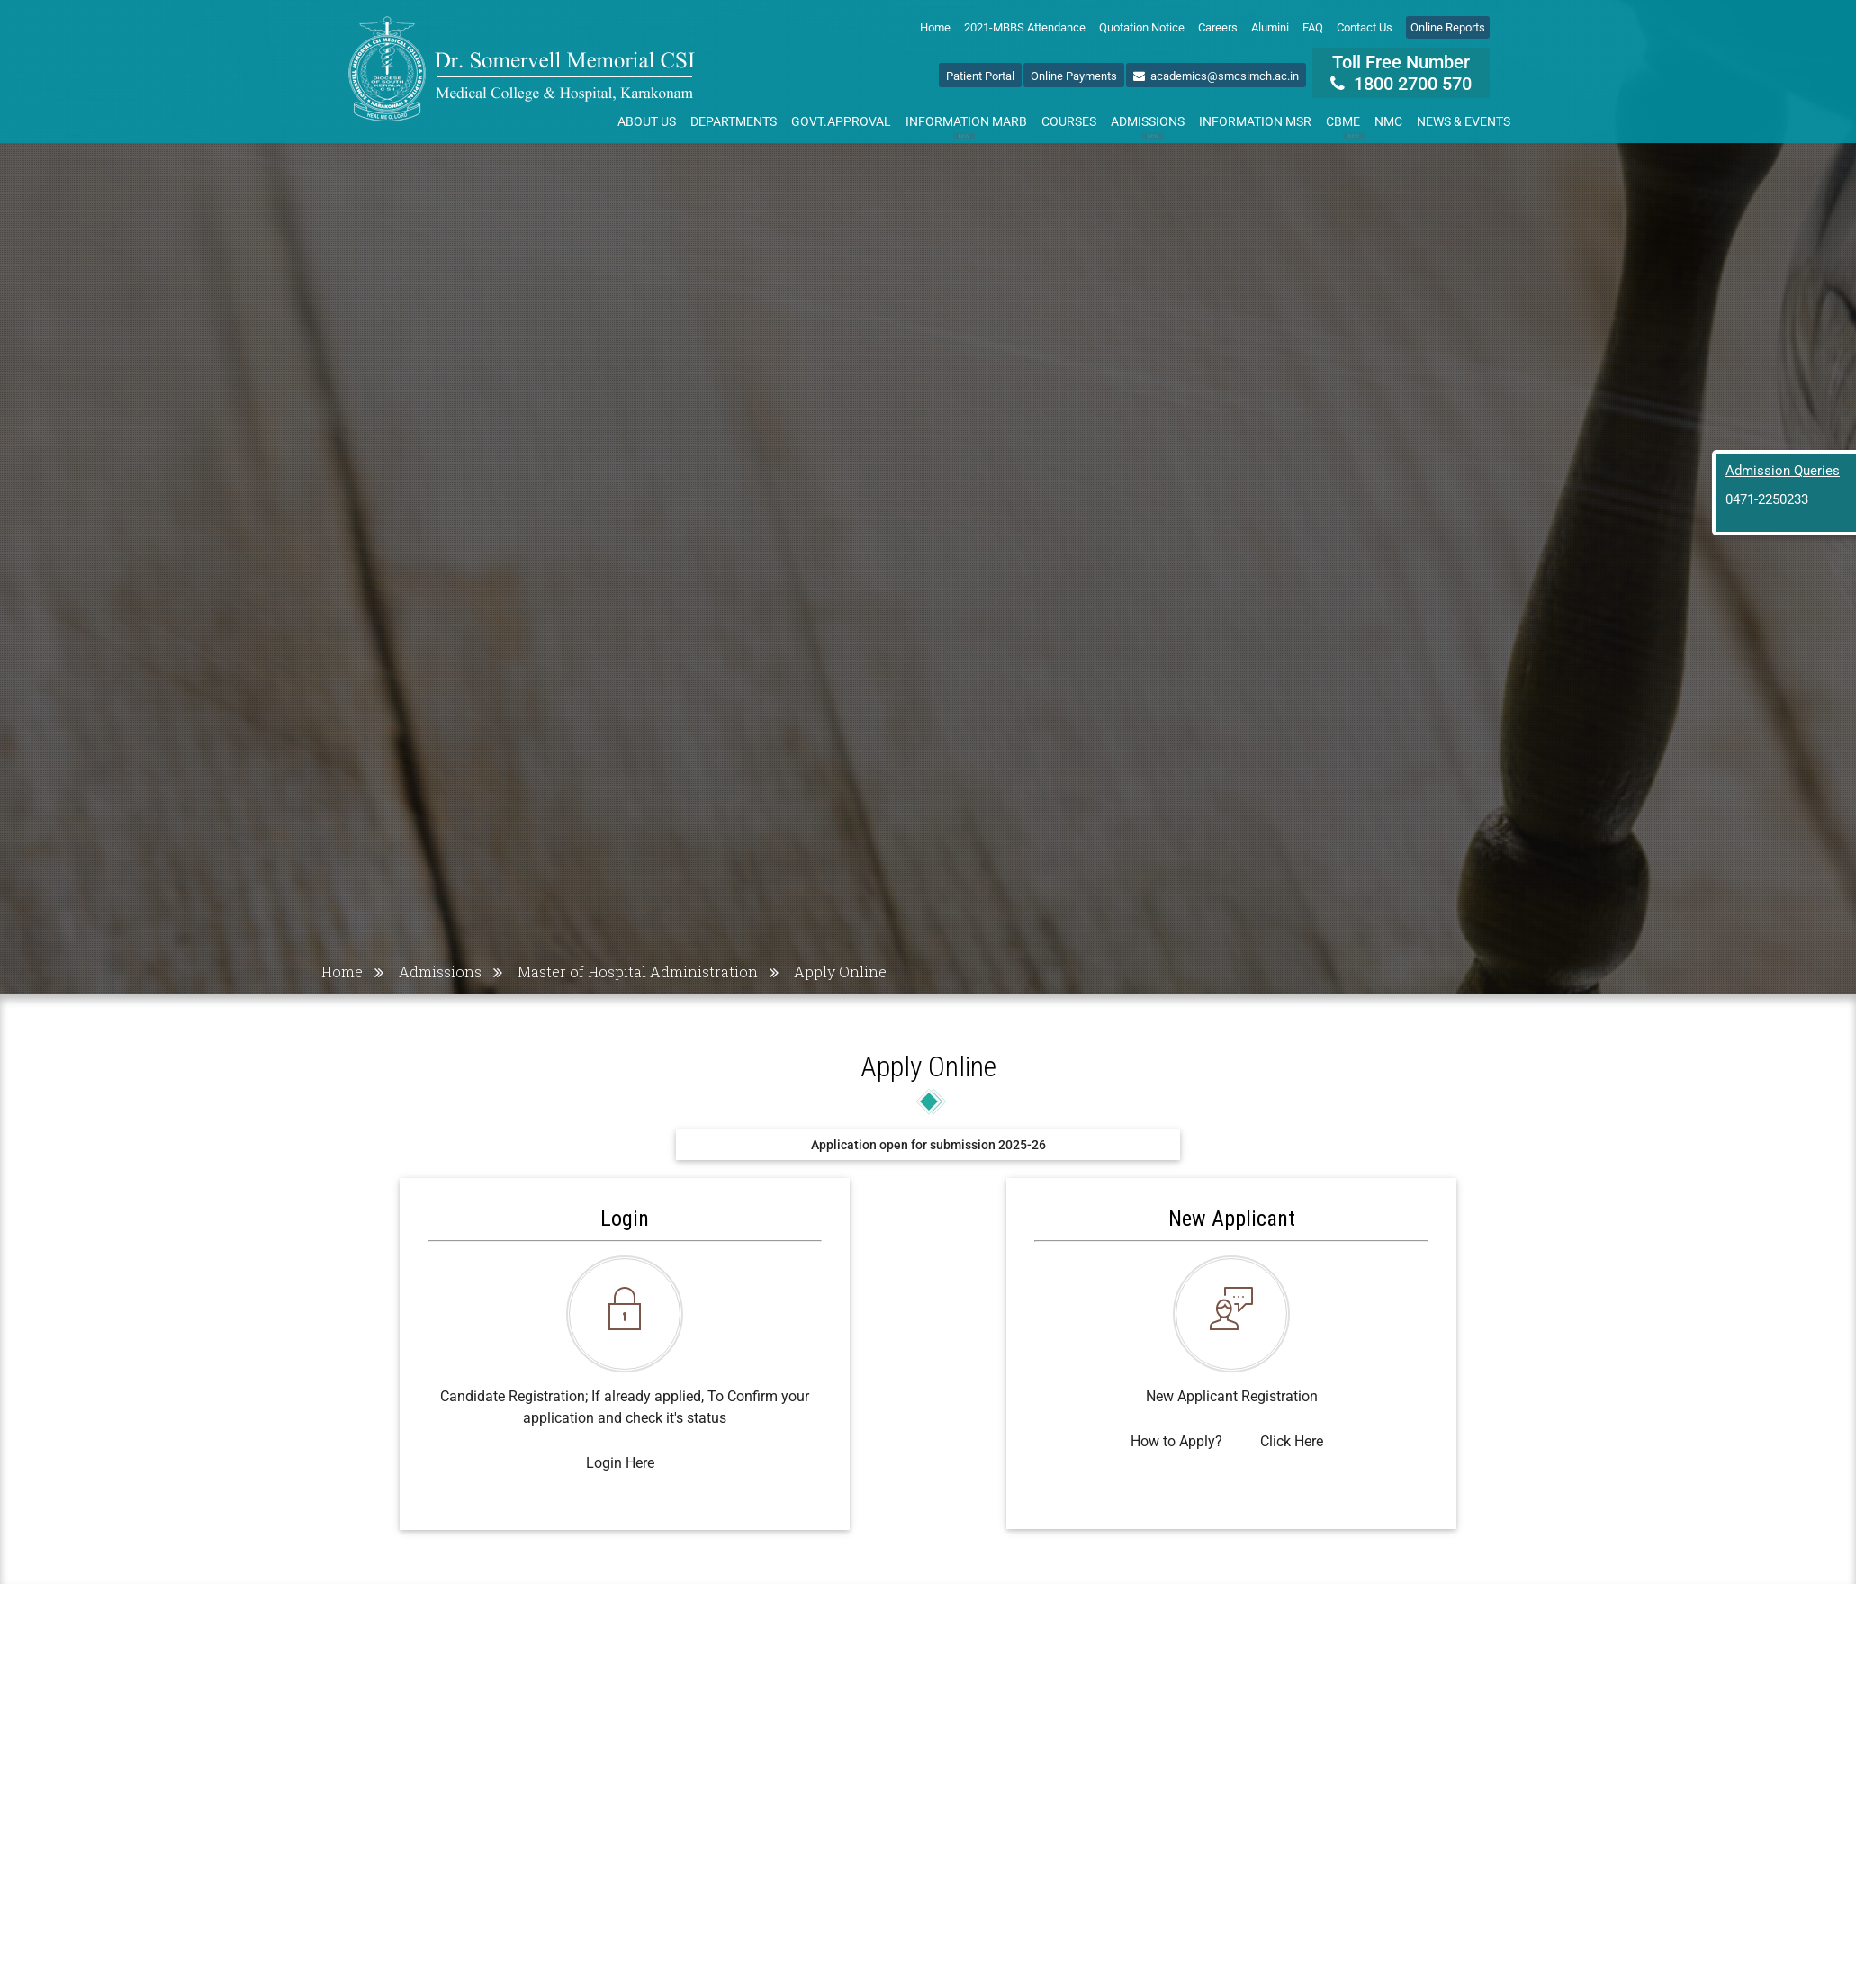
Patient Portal (980, 76)
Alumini (1270, 27)
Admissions (1148, 125)
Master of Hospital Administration (638, 971)
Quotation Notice (1142, 27)
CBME (1346, 125)
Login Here (620, 1462)
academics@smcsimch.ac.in (1216, 76)
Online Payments (1074, 76)
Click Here (1291, 1441)
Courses (1068, 121)
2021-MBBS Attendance (1025, 27)
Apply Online (840, 971)
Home (935, 27)
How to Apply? (1176, 1441)
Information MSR (1255, 121)
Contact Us (1364, 27)
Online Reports (1447, 27)
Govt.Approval (841, 121)
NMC (1388, 121)
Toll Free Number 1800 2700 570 (1401, 72)
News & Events (1463, 121)
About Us (646, 121)
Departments (733, 121)
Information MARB (966, 125)
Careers (1218, 27)
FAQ (1312, 27)
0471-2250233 (1766, 499)
